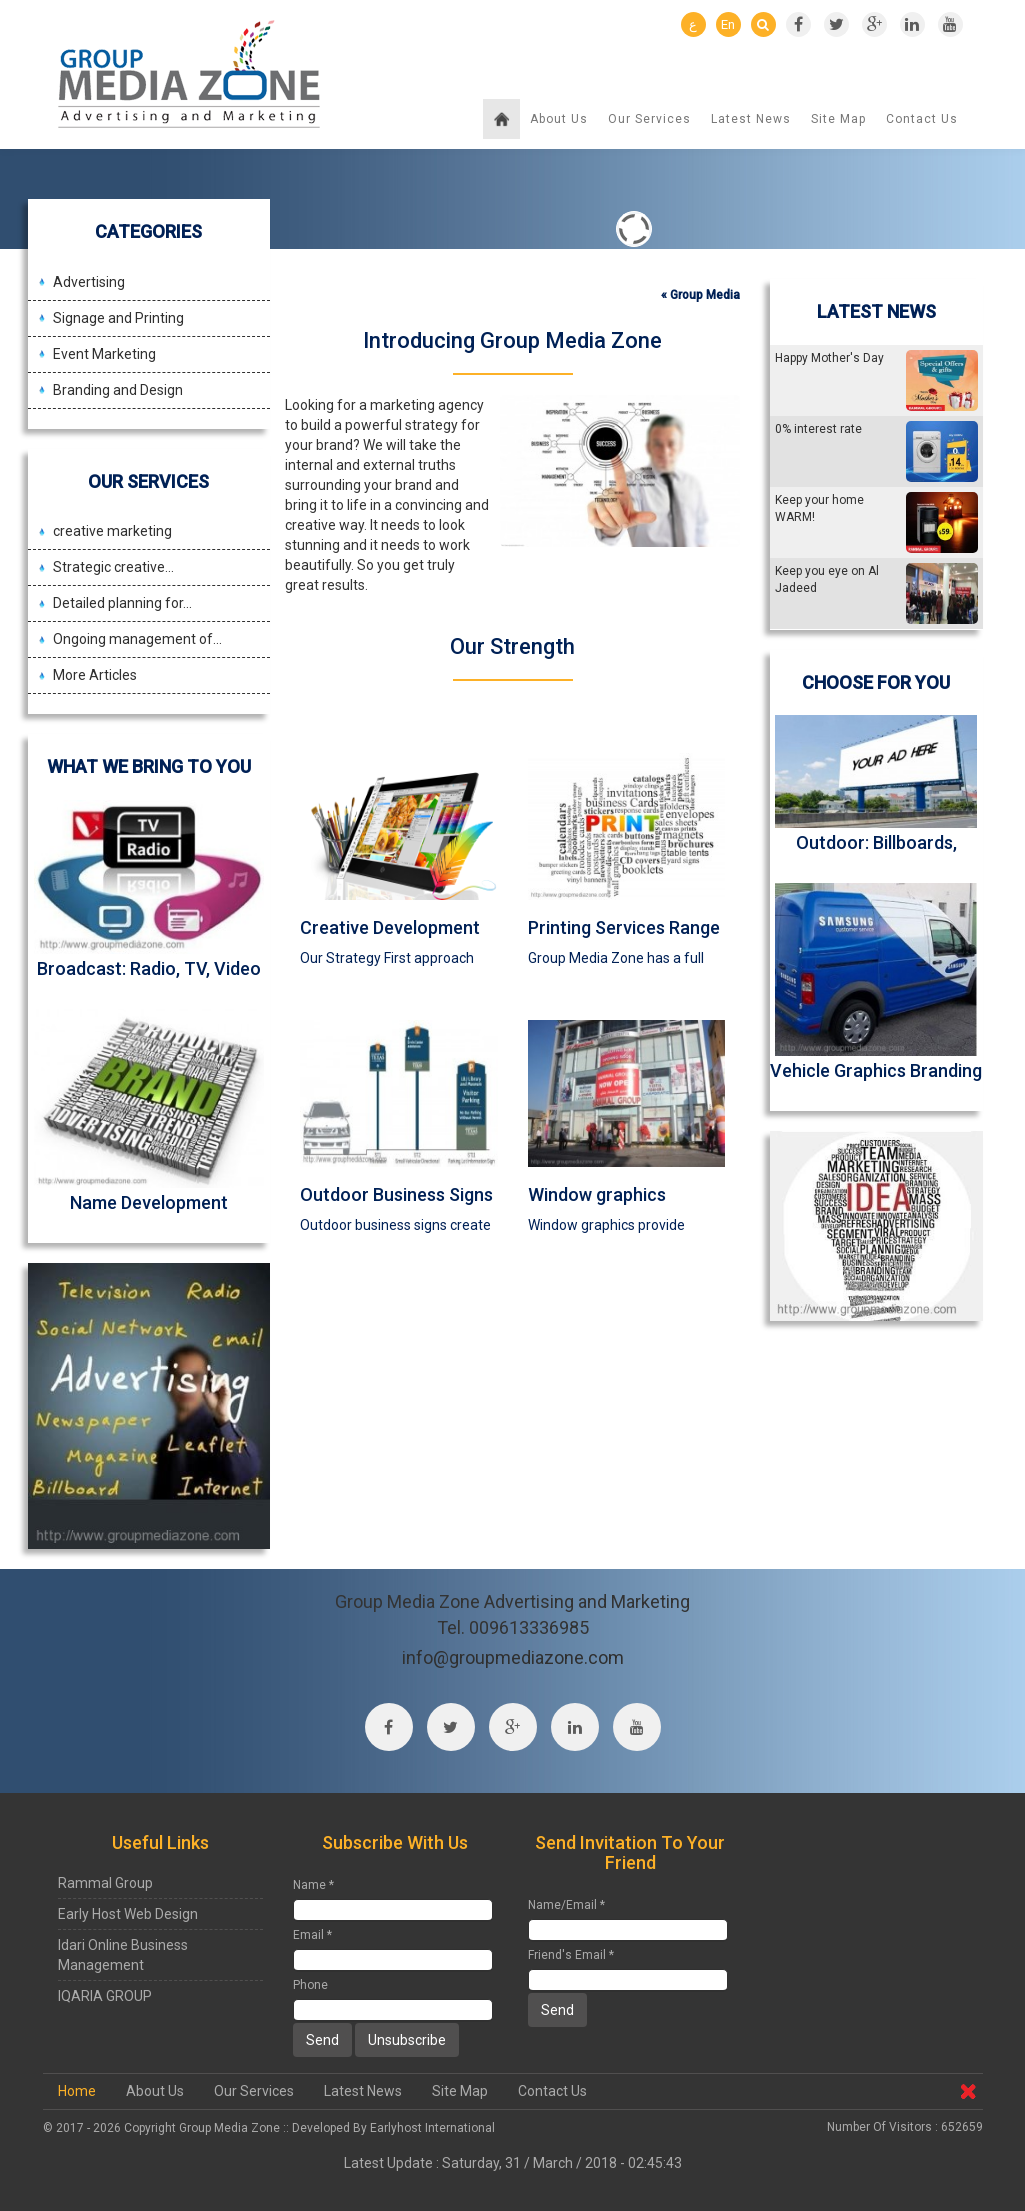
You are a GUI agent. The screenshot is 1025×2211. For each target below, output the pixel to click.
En (728, 24)
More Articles (95, 675)
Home (77, 2091)
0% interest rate (818, 429)
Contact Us (922, 119)
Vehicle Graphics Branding (876, 1070)
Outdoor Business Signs (396, 1194)
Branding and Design (118, 390)
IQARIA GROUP (105, 1996)
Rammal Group (105, 1883)
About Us (559, 119)
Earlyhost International (432, 2128)
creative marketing (112, 531)
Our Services (649, 119)
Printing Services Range (624, 927)
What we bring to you (149, 766)
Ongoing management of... (137, 639)
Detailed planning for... (122, 603)
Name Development (149, 1202)
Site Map (838, 119)
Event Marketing (104, 354)
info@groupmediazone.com (513, 1657)
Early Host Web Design (128, 1914)
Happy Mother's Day (829, 358)
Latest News (751, 119)
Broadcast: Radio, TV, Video (149, 968)
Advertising (89, 282)
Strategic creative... (113, 567)
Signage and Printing (118, 318)
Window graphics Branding (597, 1204)
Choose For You (876, 682)
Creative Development (390, 927)
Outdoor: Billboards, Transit (876, 852)
